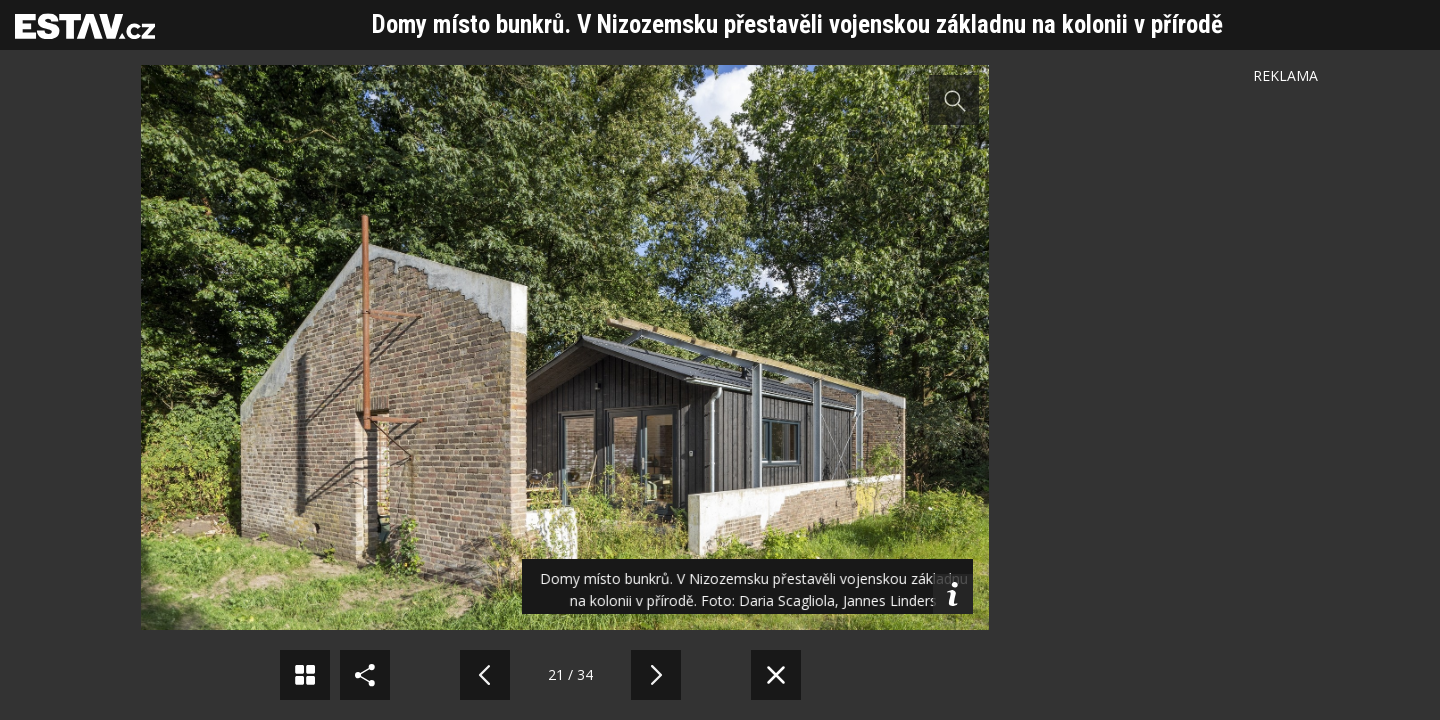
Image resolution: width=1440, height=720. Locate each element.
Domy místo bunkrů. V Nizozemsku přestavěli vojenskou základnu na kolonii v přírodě (797, 24)
